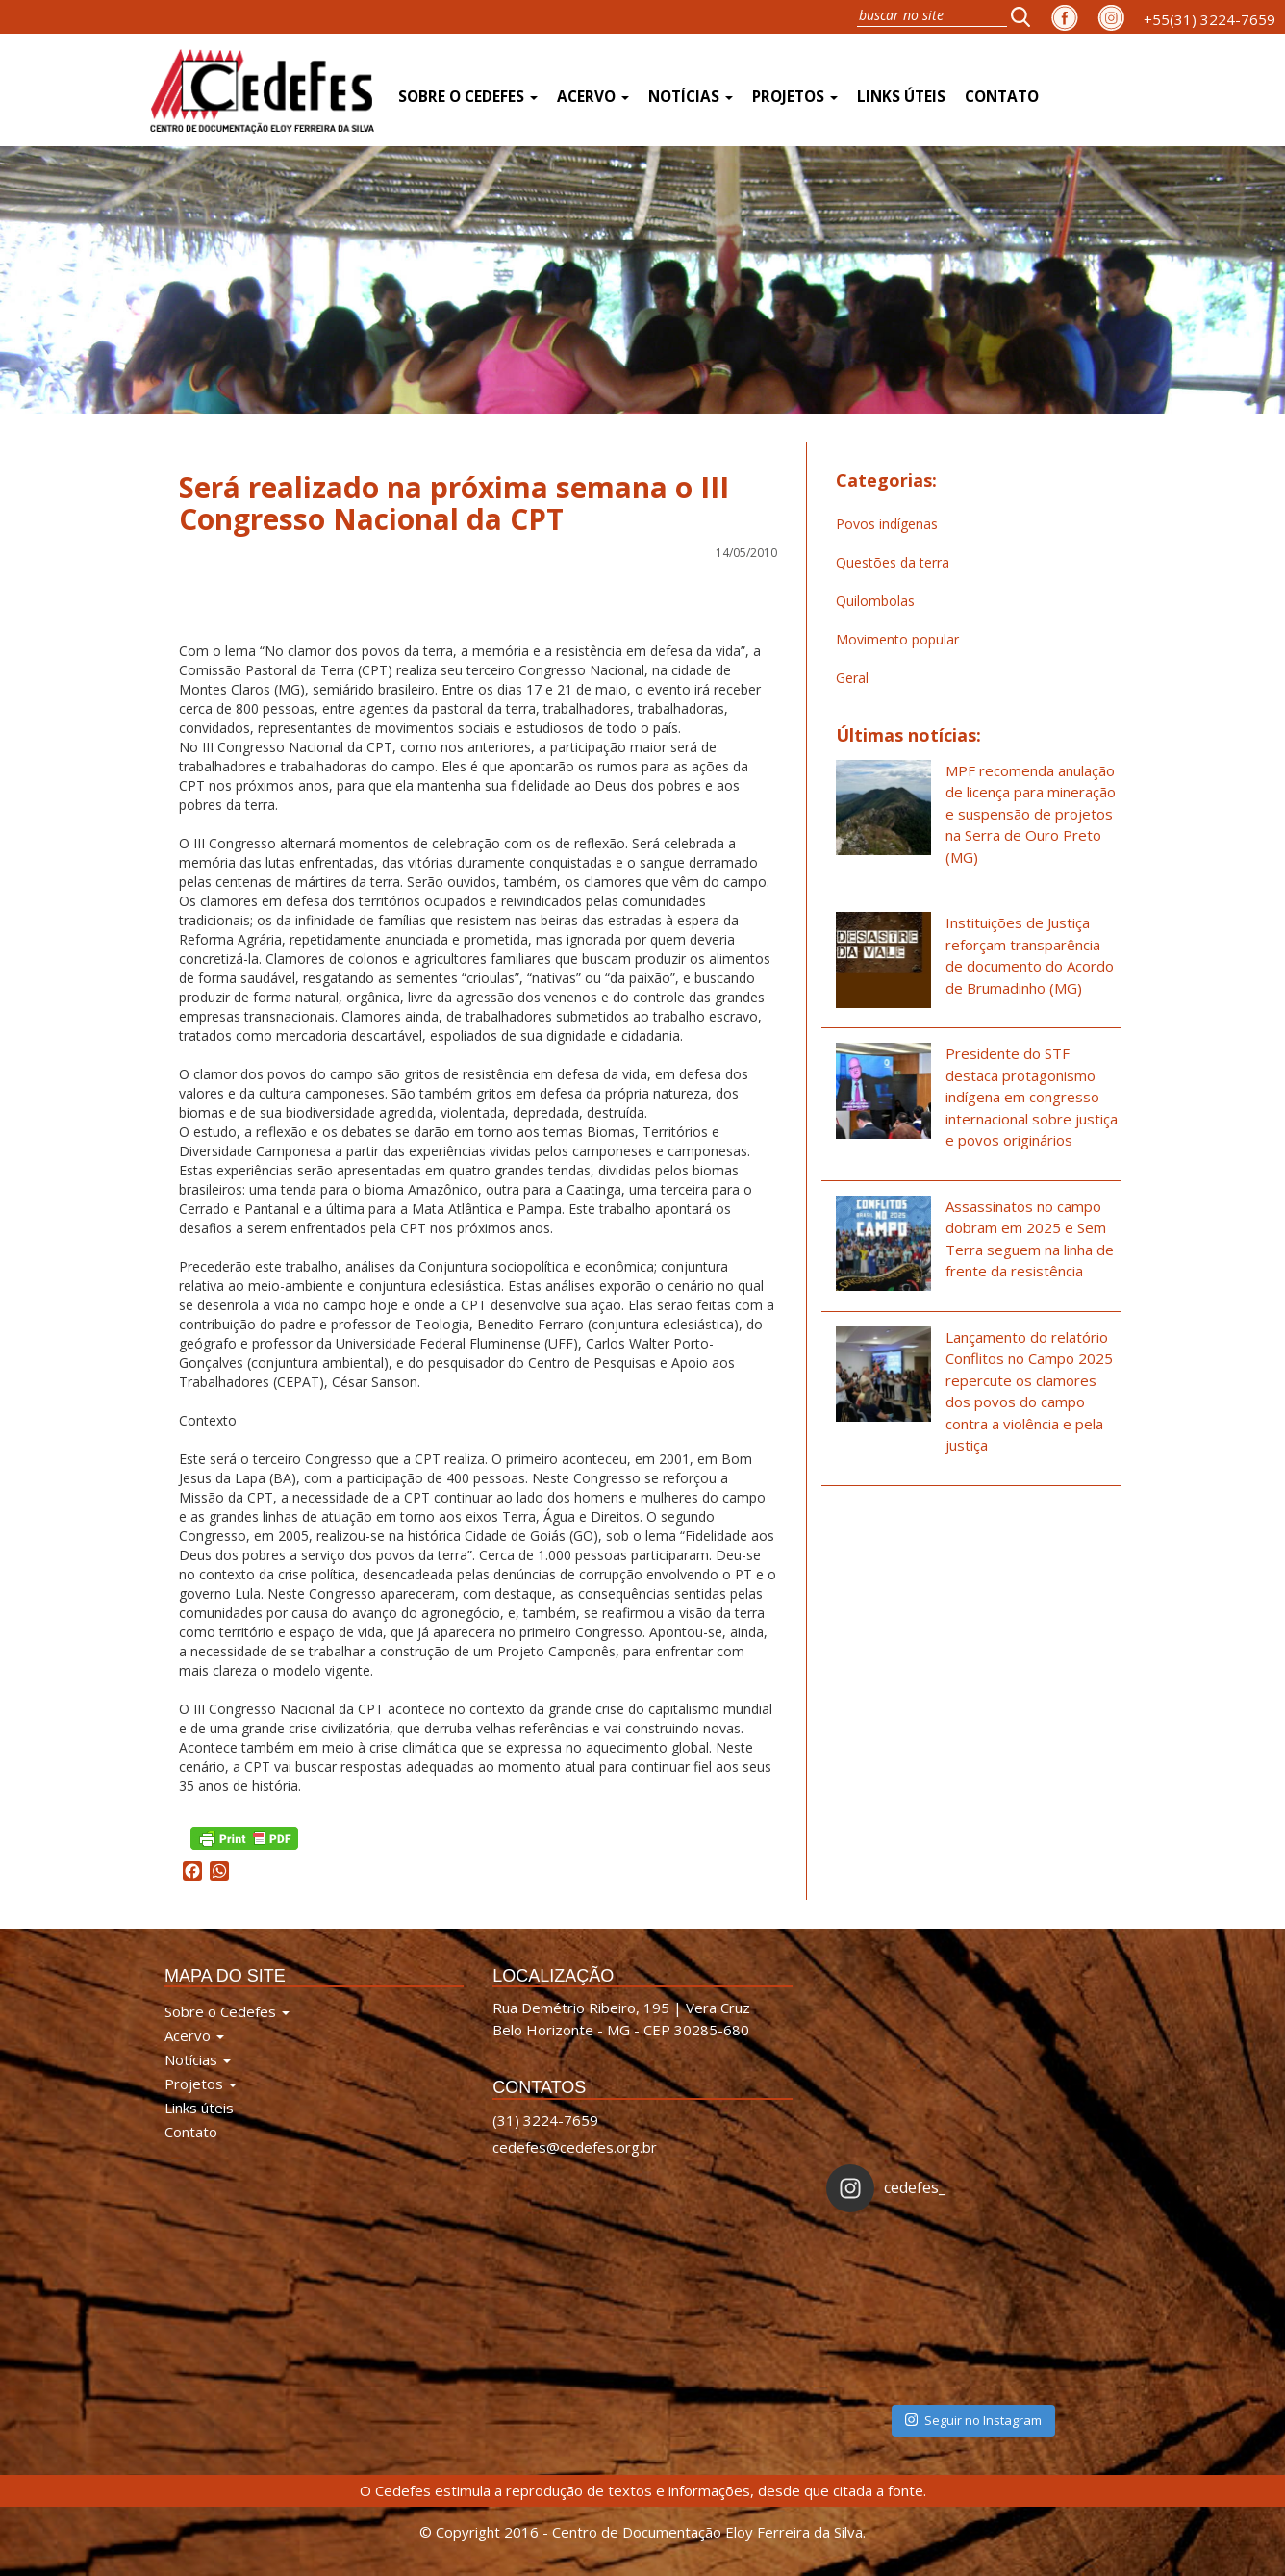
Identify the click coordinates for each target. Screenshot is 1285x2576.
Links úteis (901, 97)
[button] (1026, 16)
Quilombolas (875, 601)
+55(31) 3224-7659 (1209, 19)
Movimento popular (897, 639)
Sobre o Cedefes (468, 97)
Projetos (795, 97)
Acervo (593, 97)
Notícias (690, 97)
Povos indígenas (887, 524)
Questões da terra (892, 562)
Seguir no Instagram (973, 2420)
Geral (852, 678)
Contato (1002, 97)
